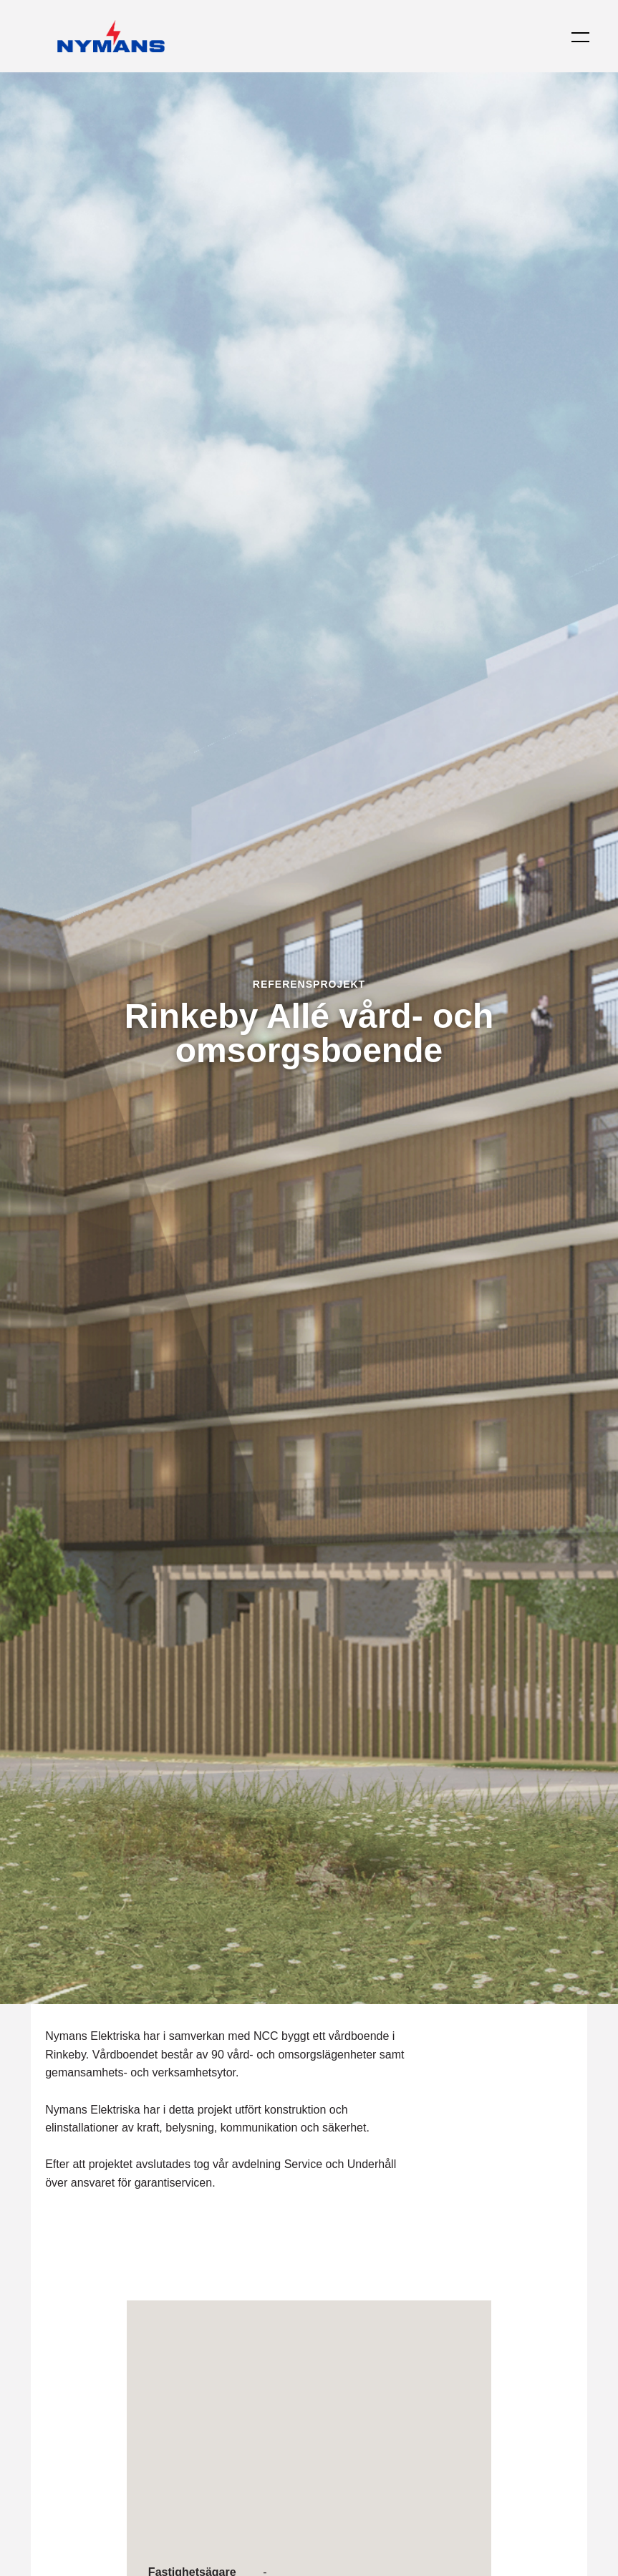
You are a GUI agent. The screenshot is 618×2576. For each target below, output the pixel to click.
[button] (571, 36)
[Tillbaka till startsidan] (111, 36)
